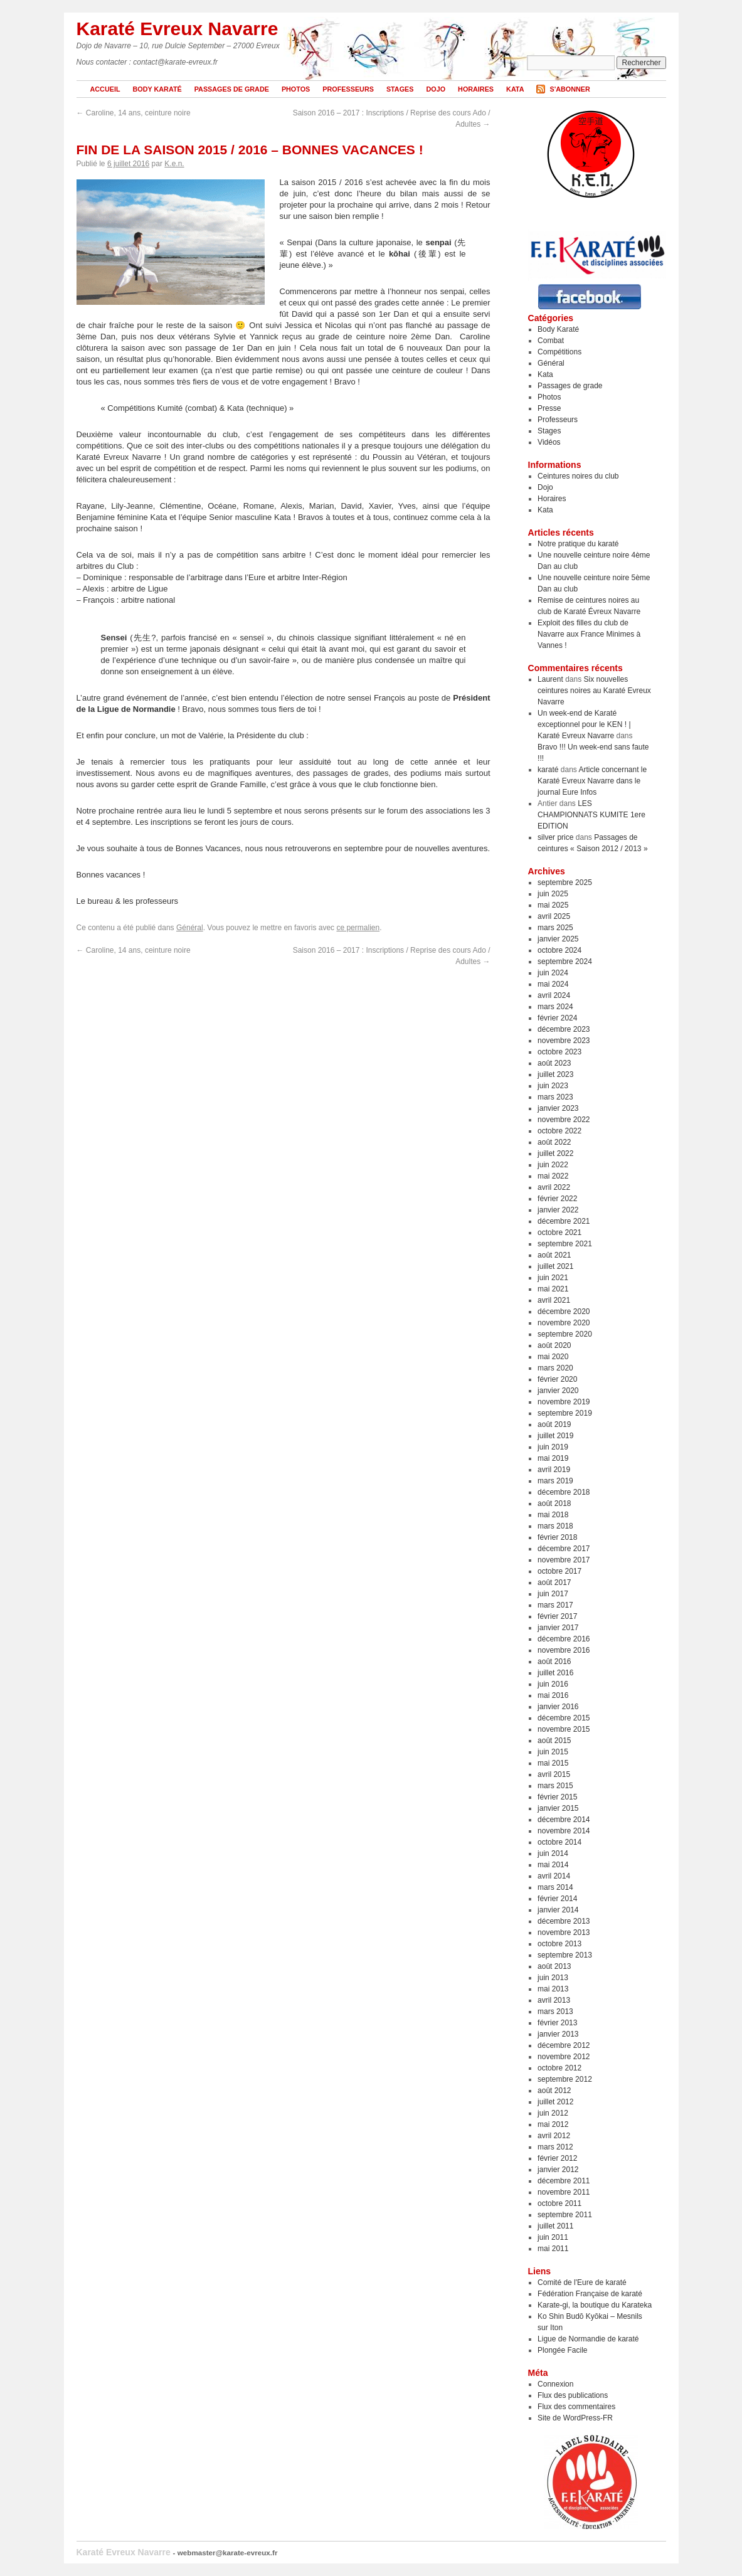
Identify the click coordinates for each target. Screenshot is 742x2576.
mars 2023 (555, 1097)
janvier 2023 (558, 1108)
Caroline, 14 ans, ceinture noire (134, 113)
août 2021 (554, 1255)
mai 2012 (553, 2124)
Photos (296, 89)
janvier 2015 (558, 1808)
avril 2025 (554, 916)
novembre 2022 (564, 1119)
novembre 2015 (564, 1729)
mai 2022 (553, 1176)
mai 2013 (553, 1989)
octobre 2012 (559, 2068)
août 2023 (554, 1063)
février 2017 (557, 1616)
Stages (400, 89)
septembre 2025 (565, 882)
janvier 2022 (558, 1210)
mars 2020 (555, 1368)
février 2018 (557, 1537)
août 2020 (554, 1345)
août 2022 (554, 1142)
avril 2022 (554, 1187)
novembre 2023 (564, 1040)
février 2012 (557, 2158)
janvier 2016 (558, 1706)
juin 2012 (553, 2113)
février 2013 (557, 2022)
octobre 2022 (559, 1130)
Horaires (476, 89)
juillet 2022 (555, 1153)
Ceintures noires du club (578, 476)
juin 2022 (553, 1164)
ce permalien (357, 927)
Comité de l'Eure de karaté (582, 2282)
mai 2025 (553, 905)
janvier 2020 (558, 1390)
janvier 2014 (558, 1909)
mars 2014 (555, 1887)
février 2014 (557, 1898)
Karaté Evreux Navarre (177, 28)
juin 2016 (553, 1684)
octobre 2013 (559, 1943)
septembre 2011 (565, 2214)
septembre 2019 (565, 1413)
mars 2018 (555, 1526)
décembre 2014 (564, 1819)
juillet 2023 (555, 1074)
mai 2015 (553, 1763)
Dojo (435, 89)
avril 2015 (554, 1774)
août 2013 (554, 1966)
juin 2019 (553, 1447)
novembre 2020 (564, 1322)
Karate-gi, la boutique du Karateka (595, 2305)
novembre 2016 (564, 1650)
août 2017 (554, 1582)
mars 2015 (555, 1785)
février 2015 (557, 1797)
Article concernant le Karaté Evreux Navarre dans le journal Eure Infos (592, 781)
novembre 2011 (564, 2192)
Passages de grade (231, 89)
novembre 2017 (564, 1560)
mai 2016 (553, 1695)
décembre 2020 (564, 1311)
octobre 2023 (559, 1051)
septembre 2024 (565, 961)
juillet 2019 (555, 1435)
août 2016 (554, 1661)
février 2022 (557, 1198)
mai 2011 (553, 2248)
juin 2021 (553, 1277)
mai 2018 (553, 1514)
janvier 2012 (558, 2169)
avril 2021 (554, 1300)
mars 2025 (555, 927)
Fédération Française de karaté (590, 2293)
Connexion (555, 2384)
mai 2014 (553, 1864)
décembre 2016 (564, 1639)
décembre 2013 (564, 1921)
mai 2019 (553, 1458)
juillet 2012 (555, 2101)
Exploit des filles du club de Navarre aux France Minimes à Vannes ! (589, 634)
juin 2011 (553, 2237)
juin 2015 (553, 1751)
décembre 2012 (564, 2045)
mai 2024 (553, 984)
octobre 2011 (559, 2203)
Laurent (550, 679)
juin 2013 (553, 1977)
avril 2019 (554, 1469)
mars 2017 (555, 1605)
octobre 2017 (559, 1571)
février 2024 (557, 1018)
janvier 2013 (558, 2034)
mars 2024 (555, 1006)
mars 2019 (555, 1480)
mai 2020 (553, 1356)
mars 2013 (555, 2011)
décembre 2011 (564, 2180)
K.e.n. (174, 163)
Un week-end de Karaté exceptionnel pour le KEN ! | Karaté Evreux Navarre (584, 724)
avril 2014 (554, 1876)
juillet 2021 (555, 1266)
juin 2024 (553, 972)
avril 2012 (554, 2135)
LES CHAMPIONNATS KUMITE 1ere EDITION (591, 814)
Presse (549, 408)
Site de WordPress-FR (575, 2418)
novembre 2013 (564, 1932)
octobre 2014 (559, 1842)
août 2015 (554, 1740)
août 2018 (554, 1503)
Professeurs (348, 89)
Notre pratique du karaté (578, 543)
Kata (515, 89)
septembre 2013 (565, 1955)
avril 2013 (554, 2000)
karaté (548, 769)
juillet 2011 (555, 2226)
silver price (555, 837)
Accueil (105, 89)
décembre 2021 (564, 1221)
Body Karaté (157, 89)
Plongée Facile (562, 2350)
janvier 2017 (558, 1627)
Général (189, 927)
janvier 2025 (558, 939)
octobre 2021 (559, 1232)
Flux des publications (573, 2395)
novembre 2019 (564, 1401)
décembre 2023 (564, 1029)
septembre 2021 (565, 1243)
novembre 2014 (564, 1830)
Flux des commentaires (576, 2406)
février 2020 (557, 1379)
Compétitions (559, 351)
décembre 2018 (564, 1492)
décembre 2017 (564, 1548)
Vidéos (549, 442)
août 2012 (554, 2090)
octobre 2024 (559, 950)
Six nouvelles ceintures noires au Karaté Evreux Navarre (594, 690)
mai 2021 (553, 1289)
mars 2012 (555, 2147)
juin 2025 (553, 893)
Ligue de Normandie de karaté (588, 2339)
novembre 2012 (564, 2056)
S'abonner (569, 89)
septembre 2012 (565, 2079)
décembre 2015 (564, 1718)
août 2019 (554, 1424)
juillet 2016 (555, 1672)
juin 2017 (553, 1593)
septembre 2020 (565, 1334)
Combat (551, 340)
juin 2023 (553, 1085)
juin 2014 (553, 1853)
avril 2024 (554, 995)
